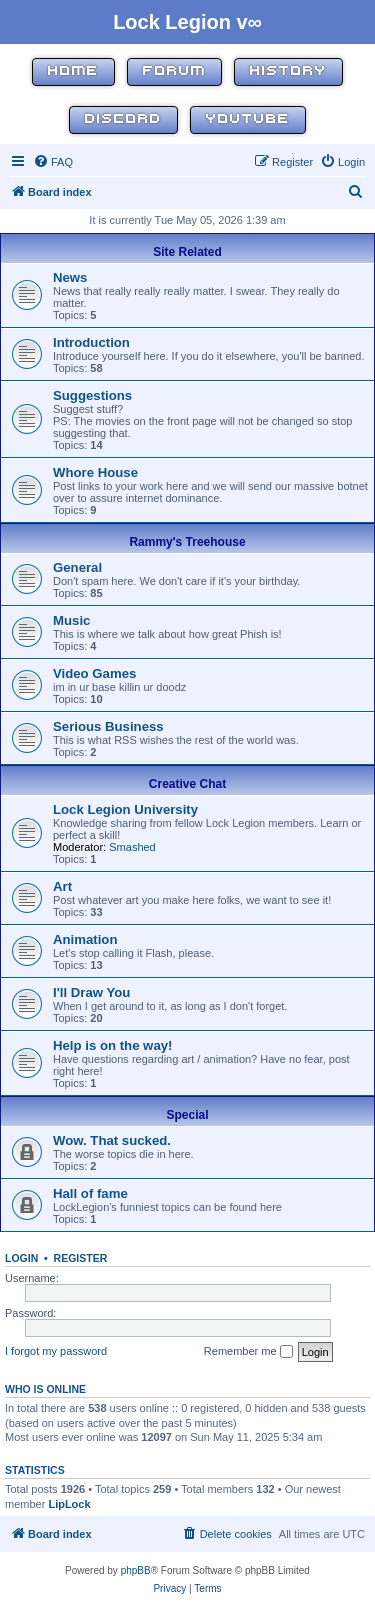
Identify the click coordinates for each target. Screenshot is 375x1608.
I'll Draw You (91, 992)
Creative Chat (187, 784)
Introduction (91, 342)
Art (62, 886)
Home (73, 71)
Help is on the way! (112, 1045)
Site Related (187, 252)
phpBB (136, 1570)
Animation (85, 939)
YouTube (248, 119)
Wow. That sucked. (112, 1140)
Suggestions (92, 395)
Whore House (95, 472)
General (77, 567)
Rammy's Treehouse (187, 542)
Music (71, 620)
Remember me (248, 1352)
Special (187, 1115)
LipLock (69, 1504)
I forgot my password (56, 1351)
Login (21, 1258)
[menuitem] (53, 162)
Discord (123, 119)
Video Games (94, 673)
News (70, 277)
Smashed (132, 847)
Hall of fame (90, 1193)
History (288, 71)
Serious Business (108, 726)
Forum (174, 71)
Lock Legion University (125, 809)
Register (81, 1258)
